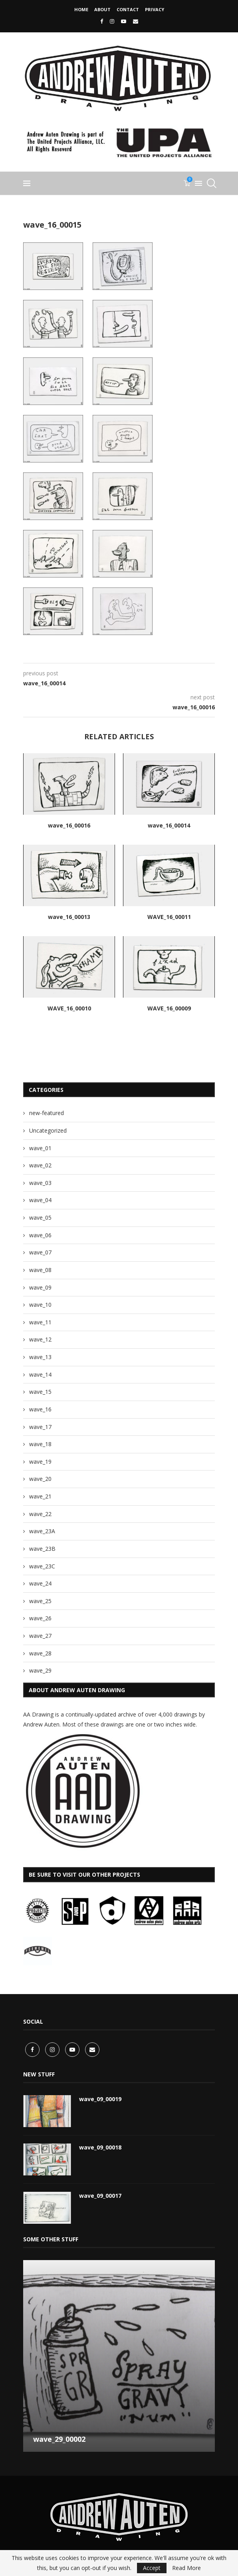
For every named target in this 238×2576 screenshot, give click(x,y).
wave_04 (40, 1200)
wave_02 (40, 1165)
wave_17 (40, 1427)
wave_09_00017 (100, 2194)
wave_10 (40, 1304)
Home (81, 9)
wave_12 (40, 1339)
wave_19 (40, 1461)
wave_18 (40, 1444)
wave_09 (40, 1287)
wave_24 (40, 1583)
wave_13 (40, 1357)
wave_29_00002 (59, 2437)
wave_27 (40, 1635)
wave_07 (40, 1252)
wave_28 (40, 1653)
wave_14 (40, 1374)
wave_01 (40, 1148)
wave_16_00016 (69, 825)
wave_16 (40, 1409)
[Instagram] (112, 21)
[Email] (135, 21)
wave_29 (40, 1670)
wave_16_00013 (69, 917)
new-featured (46, 1113)
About (102, 9)
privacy (154, 9)
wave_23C (42, 1566)
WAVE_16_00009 (169, 1008)
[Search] (211, 183)
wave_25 (40, 1601)
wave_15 (40, 1391)
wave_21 (40, 1496)
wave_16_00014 (169, 825)
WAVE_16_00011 (169, 917)
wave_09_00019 (100, 2097)
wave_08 (40, 1270)
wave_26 (40, 1618)
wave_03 (40, 1183)
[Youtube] (123, 21)
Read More (186, 2568)
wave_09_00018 (100, 2145)
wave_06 (40, 1235)
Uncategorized (48, 1130)
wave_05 (40, 1217)
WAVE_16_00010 (69, 1008)
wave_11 (40, 1322)
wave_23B (42, 1548)
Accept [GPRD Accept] (152, 2568)
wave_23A (42, 1531)
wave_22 (40, 1514)
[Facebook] (101, 21)
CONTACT (128, 9)
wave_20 (40, 1478)
